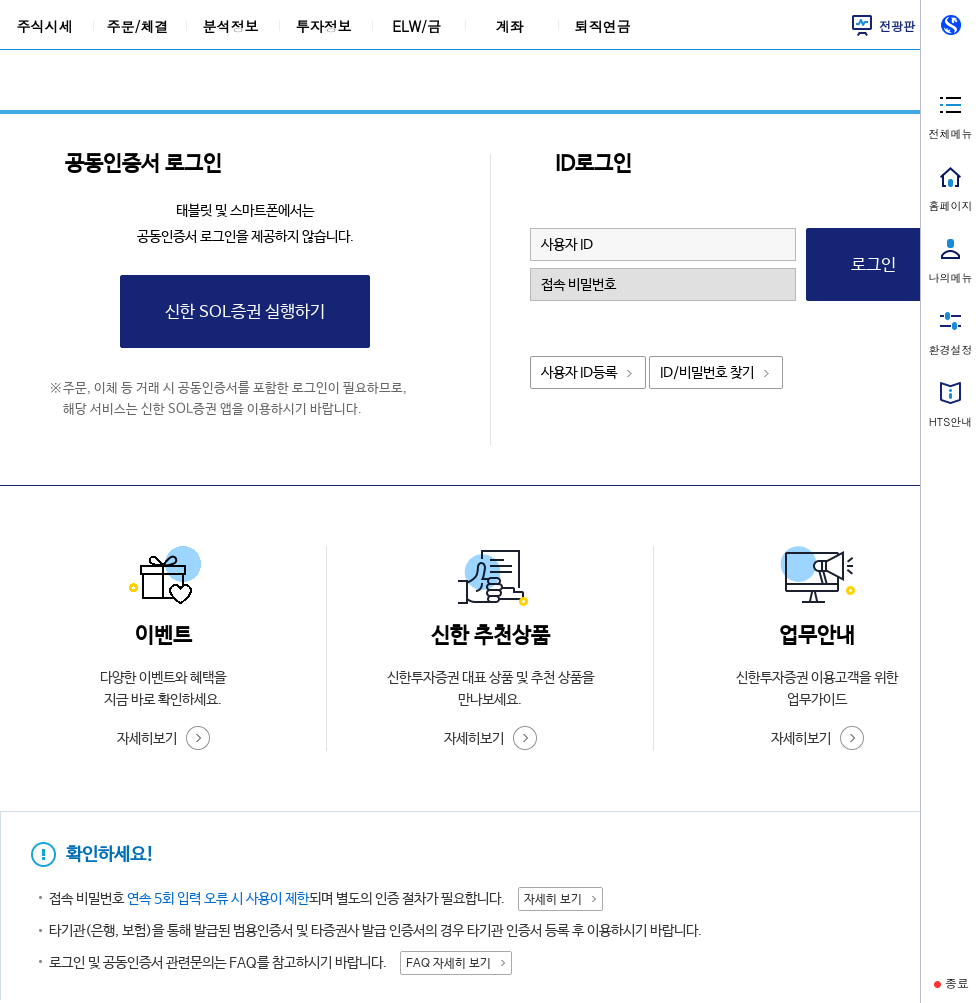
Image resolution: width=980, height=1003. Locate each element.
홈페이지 (951, 205)
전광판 (897, 25)
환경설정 (951, 349)
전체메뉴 (951, 133)
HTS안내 (950, 421)
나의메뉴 (951, 277)
